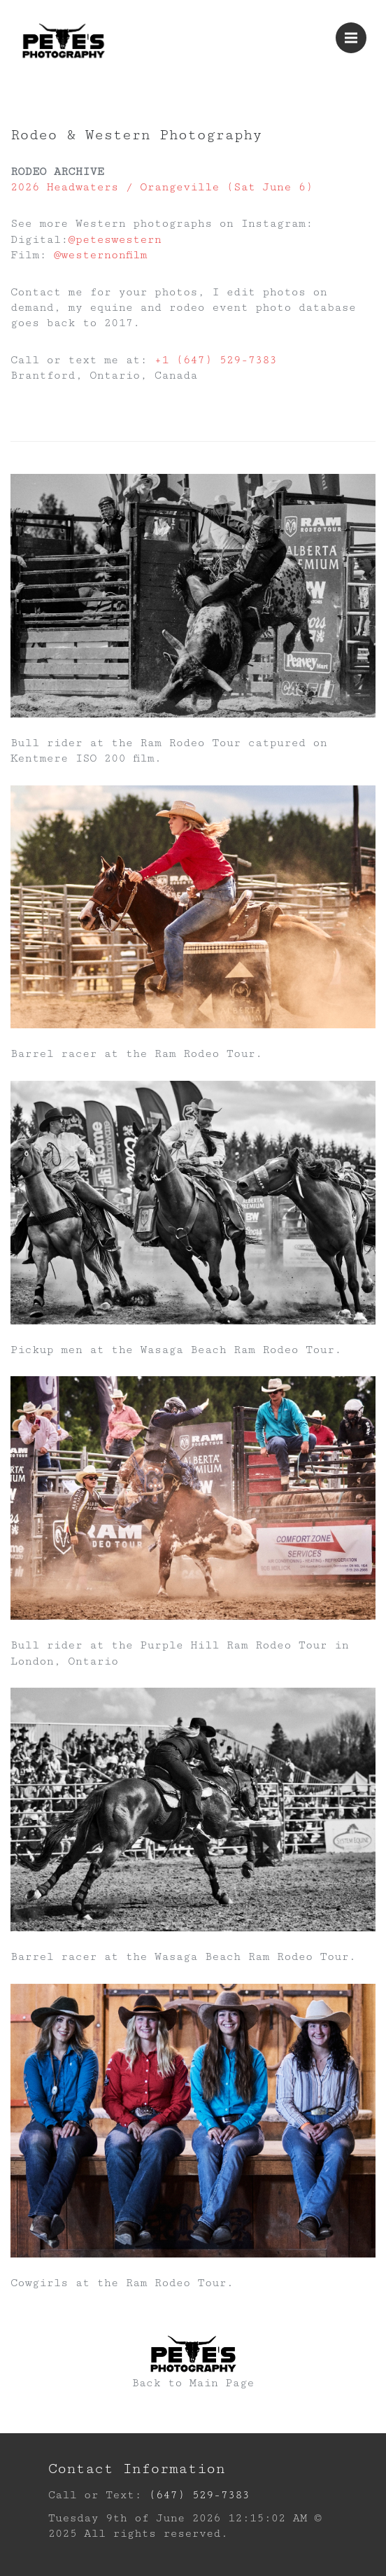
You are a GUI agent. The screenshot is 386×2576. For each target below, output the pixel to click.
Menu (355, 31)
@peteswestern (115, 239)
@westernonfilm (101, 255)
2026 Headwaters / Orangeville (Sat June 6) (161, 187)
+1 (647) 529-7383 (216, 360)
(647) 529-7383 (199, 2495)
